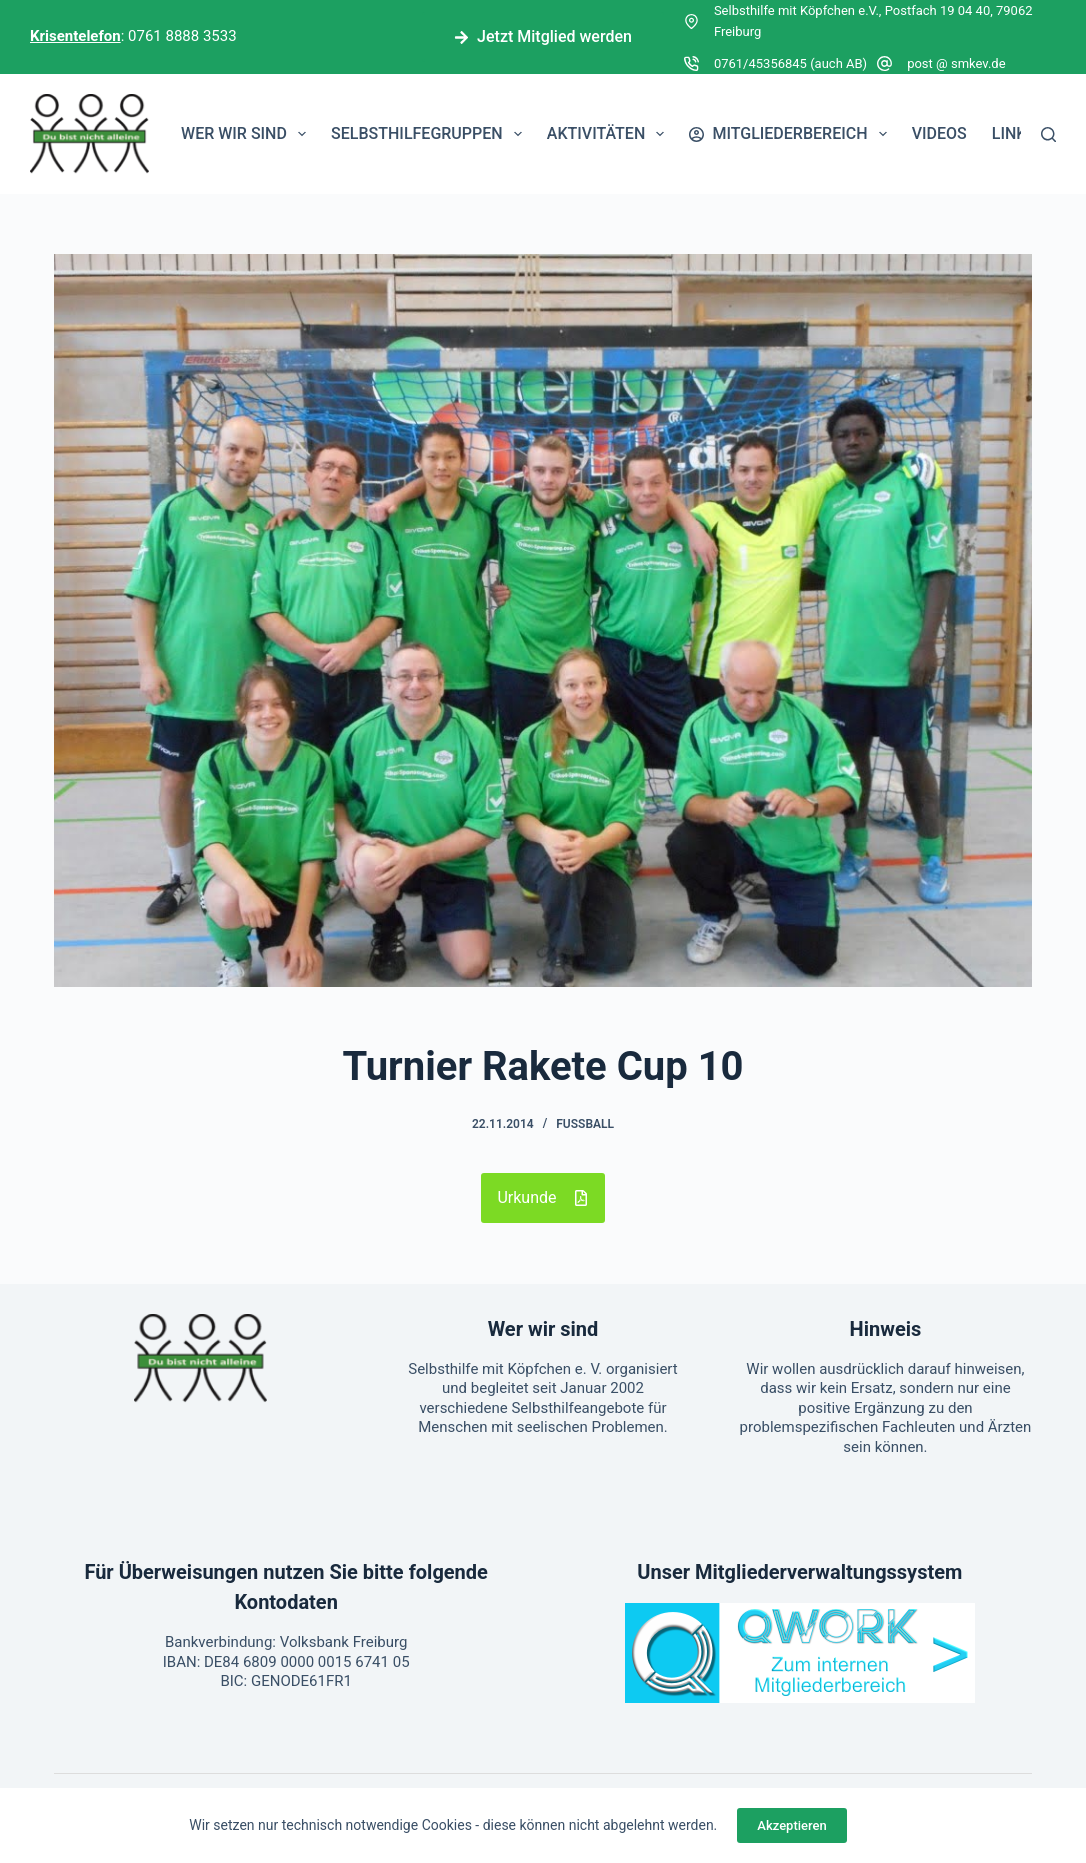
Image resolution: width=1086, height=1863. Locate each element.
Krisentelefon (75, 36)
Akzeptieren (791, 1825)
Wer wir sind (247, 134)
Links (1014, 133)
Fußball (585, 1124)
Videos (939, 133)
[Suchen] (1048, 134)
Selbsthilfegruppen (430, 134)
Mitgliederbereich (791, 134)
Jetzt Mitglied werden (543, 36)
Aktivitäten (610, 134)
